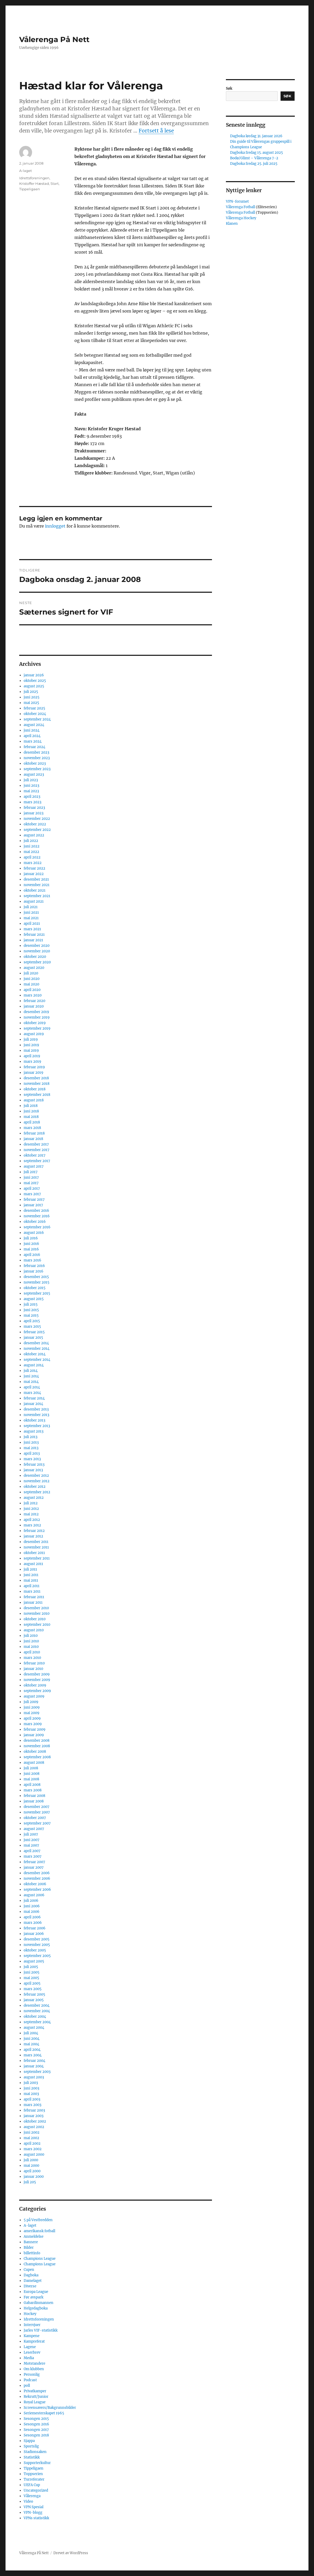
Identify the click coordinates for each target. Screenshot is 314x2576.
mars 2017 (32, 1194)
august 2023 (34, 774)
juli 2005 (31, 1967)
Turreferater (34, 2479)
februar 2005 (34, 1994)
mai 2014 (31, 1381)
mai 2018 (31, 1117)
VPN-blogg (33, 2512)
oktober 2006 (35, 1884)
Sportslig (31, 2446)
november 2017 (36, 1150)
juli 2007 (31, 1834)
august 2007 (34, 1829)
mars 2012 (32, 1525)
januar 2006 (34, 1933)
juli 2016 (31, 1238)
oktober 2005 (35, 1950)
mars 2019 (32, 1061)
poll (27, 2385)
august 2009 (34, 1696)
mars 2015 (32, 1326)
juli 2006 (31, 1900)
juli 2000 (31, 2160)
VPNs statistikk (36, 2518)
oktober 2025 (35, 680)
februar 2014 (34, 1398)
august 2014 (34, 1365)
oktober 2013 (34, 1420)
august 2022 (34, 835)
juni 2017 (31, 1177)
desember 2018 (36, 1078)
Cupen (29, 2269)
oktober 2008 (35, 1751)
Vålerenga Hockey (241, 218)
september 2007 (37, 1823)
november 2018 (36, 1083)
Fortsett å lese (156, 130)
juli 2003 (31, 2083)
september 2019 (37, 1028)
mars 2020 (33, 995)
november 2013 (36, 1415)
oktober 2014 (34, 1354)
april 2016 (32, 1255)
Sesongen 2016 (36, 2424)
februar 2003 (34, 2110)
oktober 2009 (35, 1685)
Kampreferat (34, 2341)
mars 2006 (33, 1922)
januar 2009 (34, 1735)
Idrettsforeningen (34, 178)
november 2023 (37, 758)
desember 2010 (36, 1608)
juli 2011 (30, 1569)
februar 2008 (34, 1795)
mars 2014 (32, 1393)
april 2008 (32, 1784)
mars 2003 (32, 2105)
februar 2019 (34, 1067)
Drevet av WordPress (70, 2553)
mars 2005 (33, 1989)
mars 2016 (32, 1260)
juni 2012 (31, 1508)
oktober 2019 (35, 1023)
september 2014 (37, 1359)
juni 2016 (31, 1243)
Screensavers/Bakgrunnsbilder (50, 2407)
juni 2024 (31, 730)
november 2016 (37, 1216)
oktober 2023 (35, 763)
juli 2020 (31, 973)
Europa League (36, 2291)
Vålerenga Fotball (241, 207)
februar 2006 (34, 1928)
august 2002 (34, 2127)
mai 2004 (31, 2044)
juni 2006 (32, 1906)
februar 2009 (34, 1729)
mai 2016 (31, 1249)
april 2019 (32, 1056)
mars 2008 (33, 1790)
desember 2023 (36, 752)
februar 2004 (34, 2060)
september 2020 (37, 962)
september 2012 (37, 1492)
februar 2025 (34, 708)
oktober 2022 (35, 824)
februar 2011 (34, 1597)
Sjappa (29, 2441)
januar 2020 (34, 1006)
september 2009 (37, 1691)
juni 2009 (32, 1707)
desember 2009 (37, 1674)
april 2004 (32, 2049)
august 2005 (34, 1961)
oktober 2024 (35, 714)
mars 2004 (33, 2055)
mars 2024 (33, 741)
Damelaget (33, 2280)
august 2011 (33, 1564)
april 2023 (32, 796)
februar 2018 (34, 1133)
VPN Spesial (33, 2507)
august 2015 (34, 1299)
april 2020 (32, 990)
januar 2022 (34, 874)
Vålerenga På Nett (54, 39)
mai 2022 (31, 852)
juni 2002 (31, 2132)
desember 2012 (36, 1475)
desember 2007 (36, 1807)
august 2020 (34, 967)
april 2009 (32, 1718)
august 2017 (34, 1166)
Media (29, 2358)
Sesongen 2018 (36, 2435)
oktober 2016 (35, 1221)
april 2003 (32, 2099)
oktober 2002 (35, 2121)
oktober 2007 (35, 1818)
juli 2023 (31, 780)
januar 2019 (33, 1072)
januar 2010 (33, 1669)
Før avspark (33, 2297)
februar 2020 (34, 1001)
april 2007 (32, 1851)
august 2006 (34, 1895)
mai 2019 (31, 1050)
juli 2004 (31, 2033)
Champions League (39, 2258)
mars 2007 (33, 1856)
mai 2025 (31, 703)
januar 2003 (33, 2116)
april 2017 (32, 1188)
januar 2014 (33, 1404)
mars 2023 (32, 802)
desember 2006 (37, 1873)
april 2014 (32, 1387)
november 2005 (37, 1945)
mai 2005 (31, 1978)
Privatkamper (35, 2391)
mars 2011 (32, 1591)
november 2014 (36, 1348)
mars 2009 (33, 1724)
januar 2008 (34, 1801)
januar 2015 (33, 1337)
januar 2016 (33, 1271)
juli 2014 (31, 1370)
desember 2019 (36, 1012)
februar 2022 (34, 868)
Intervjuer (32, 2325)
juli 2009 (31, 1702)
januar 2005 (34, 2000)
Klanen (232, 223)
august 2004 (34, 2027)
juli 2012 (31, 1503)
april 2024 (32, 736)
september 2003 (37, 2071)
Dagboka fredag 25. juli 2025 (253, 163)
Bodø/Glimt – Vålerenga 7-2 (254, 158)
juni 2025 (31, 697)
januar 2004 (34, 2066)
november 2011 (36, 1547)
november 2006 (37, 1878)
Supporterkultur (37, 2463)
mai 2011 (31, 1580)
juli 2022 (31, 841)
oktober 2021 (34, 890)
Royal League (34, 2402)
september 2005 (37, 1956)
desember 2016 (36, 1210)
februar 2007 (34, 1862)
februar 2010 (34, 1663)
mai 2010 (31, 1646)
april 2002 (32, 2143)
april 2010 (32, 1652)
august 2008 (34, 1762)
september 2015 (37, 1293)
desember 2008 (36, 1740)
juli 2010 (31, 1635)
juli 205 (30, 2182)
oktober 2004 (35, 2016)
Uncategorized (36, 2490)
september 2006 (37, 1889)
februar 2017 (34, 1199)
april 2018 (32, 1122)
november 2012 (36, 1481)
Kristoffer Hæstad (34, 183)
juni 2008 (31, 1773)
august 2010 (34, 1630)
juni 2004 (31, 2038)
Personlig (32, 2374)
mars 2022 (33, 863)
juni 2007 (31, 1840)
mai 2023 (31, 791)
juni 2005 (31, 1972)
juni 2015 (31, 1310)
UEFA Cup (32, 2485)
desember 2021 (36, 879)
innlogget (55, 526)
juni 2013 (31, 1442)
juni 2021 (31, 912)
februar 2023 (34, 807)
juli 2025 (31, 691)
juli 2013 (30, 1437)
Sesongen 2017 (36, 2429)
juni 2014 (31, 1376)
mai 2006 (31, 1911)
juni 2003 (31, 2088)
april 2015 (32, 1321)
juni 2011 (31, 1575)
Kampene (31, 2336)
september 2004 (37, 2022)
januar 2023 (33, 813)
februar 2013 (34, 1464)
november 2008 (37, 1746)
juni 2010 (31, 1641)
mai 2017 (31, 1183)
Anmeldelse (33, 2236)
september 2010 (37, 1624)
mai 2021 (31, 918)
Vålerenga (32, 2496)
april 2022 (32, 857)
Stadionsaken (35, 2452)
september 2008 (37, 1757)
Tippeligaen (29, 189)
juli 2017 (31, 1172)
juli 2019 (31, 1039)
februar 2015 (34, 1332)
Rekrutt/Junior (36, 2396)
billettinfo (32, 2253)
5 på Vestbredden (38, 2220)
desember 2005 (36, 1939)
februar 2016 (34, 1266)
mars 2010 (32, 1657)
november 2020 (37, 951)
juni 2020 (31, 979)
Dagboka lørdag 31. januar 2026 (256, 136)
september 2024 (37, 719)
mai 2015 (31, 1315)
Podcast (30, 2380)
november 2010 (36, 1613)
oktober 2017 (34, 1155)
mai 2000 (31, 2165)
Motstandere (34, 2363)
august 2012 (34, 1497)
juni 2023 (31, 785)
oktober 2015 (34, 1288)
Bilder (29, 2247)
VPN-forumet (237, 201)
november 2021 (36, 885)
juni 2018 (31, 1111)
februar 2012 (34, 1531)
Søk (229, 88)
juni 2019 (31, 1045)
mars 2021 (32, 929)
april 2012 (32, 1519)
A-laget (25, 170)
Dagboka (31, 2275)
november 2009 (37, 1680)
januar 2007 (34, 1867)
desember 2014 (36, 1343)
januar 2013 (33, 1470)
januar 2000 (34, 2176)
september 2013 (37, 1426)
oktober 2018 (34, 1089)
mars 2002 (33, 2149)
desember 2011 (36, 1542)
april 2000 (32, 2171)
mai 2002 (31, 2138)
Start (54, 183)
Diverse (30, 2286)
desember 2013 (36, 1409)
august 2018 (34, 1100)
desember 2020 (36, 945)
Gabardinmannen (38, 2303)
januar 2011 (33, 1602)
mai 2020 (31, 984)
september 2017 (37, 1161)
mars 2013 (32, 1459)
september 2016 (37, 1227)
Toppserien (33, 2474)
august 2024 (34, 725)
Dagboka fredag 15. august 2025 (256, 152)
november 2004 (37, 2011)
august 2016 (34, 1232)
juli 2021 (31, 907)
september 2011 (37, 1558)
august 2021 (34, 901)
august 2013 (33, 1431)
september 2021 (37, 896)
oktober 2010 (34, 1619)
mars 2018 (32, 1128)
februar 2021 (34, 934)
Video (28, 2501)
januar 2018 (33, 1139)
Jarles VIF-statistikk (41, 2330)
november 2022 (37, 818)
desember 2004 (36, 2005)
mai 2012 (31, 1514)
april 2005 (32, 1983)
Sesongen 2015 (36, 2418)
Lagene (30, 2347)
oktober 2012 (34, 1486)
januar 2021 (33, 940)
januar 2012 (33, 1536)
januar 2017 (33, 1205)
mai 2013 (31, 1448)
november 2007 (37, 1812)
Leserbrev (32, 2352)
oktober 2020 (35, 956)
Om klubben (34, 2369)
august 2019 (34, 1034)
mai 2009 (31, 1713)
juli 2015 (31, 1304)
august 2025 (34, 686)
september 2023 (37, 769)
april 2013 (32, 1453)
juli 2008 (31, 1768)
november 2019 (37, 1017)
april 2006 (32, 1917)
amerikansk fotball (39, 2231)
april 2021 (32, 923)
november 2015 (36, 1282)
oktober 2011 (34, 1553)
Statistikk (32, 2457)
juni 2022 (31, 846)
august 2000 (34, 2154)
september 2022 (37, 829)
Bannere (31, 2242)
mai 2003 (31, 2094)
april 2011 (31, 1586)
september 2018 (37, 1094)
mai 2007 (31, 1845)
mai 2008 (31, 1779)
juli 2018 (31, 1105)
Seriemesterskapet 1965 (44, 2413)
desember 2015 (36, 1277)
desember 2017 (36, 1144)
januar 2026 (34, 675)
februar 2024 (34, 747)
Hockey (30, 2314)
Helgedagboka (36, 2308)
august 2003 (34, 2077)
